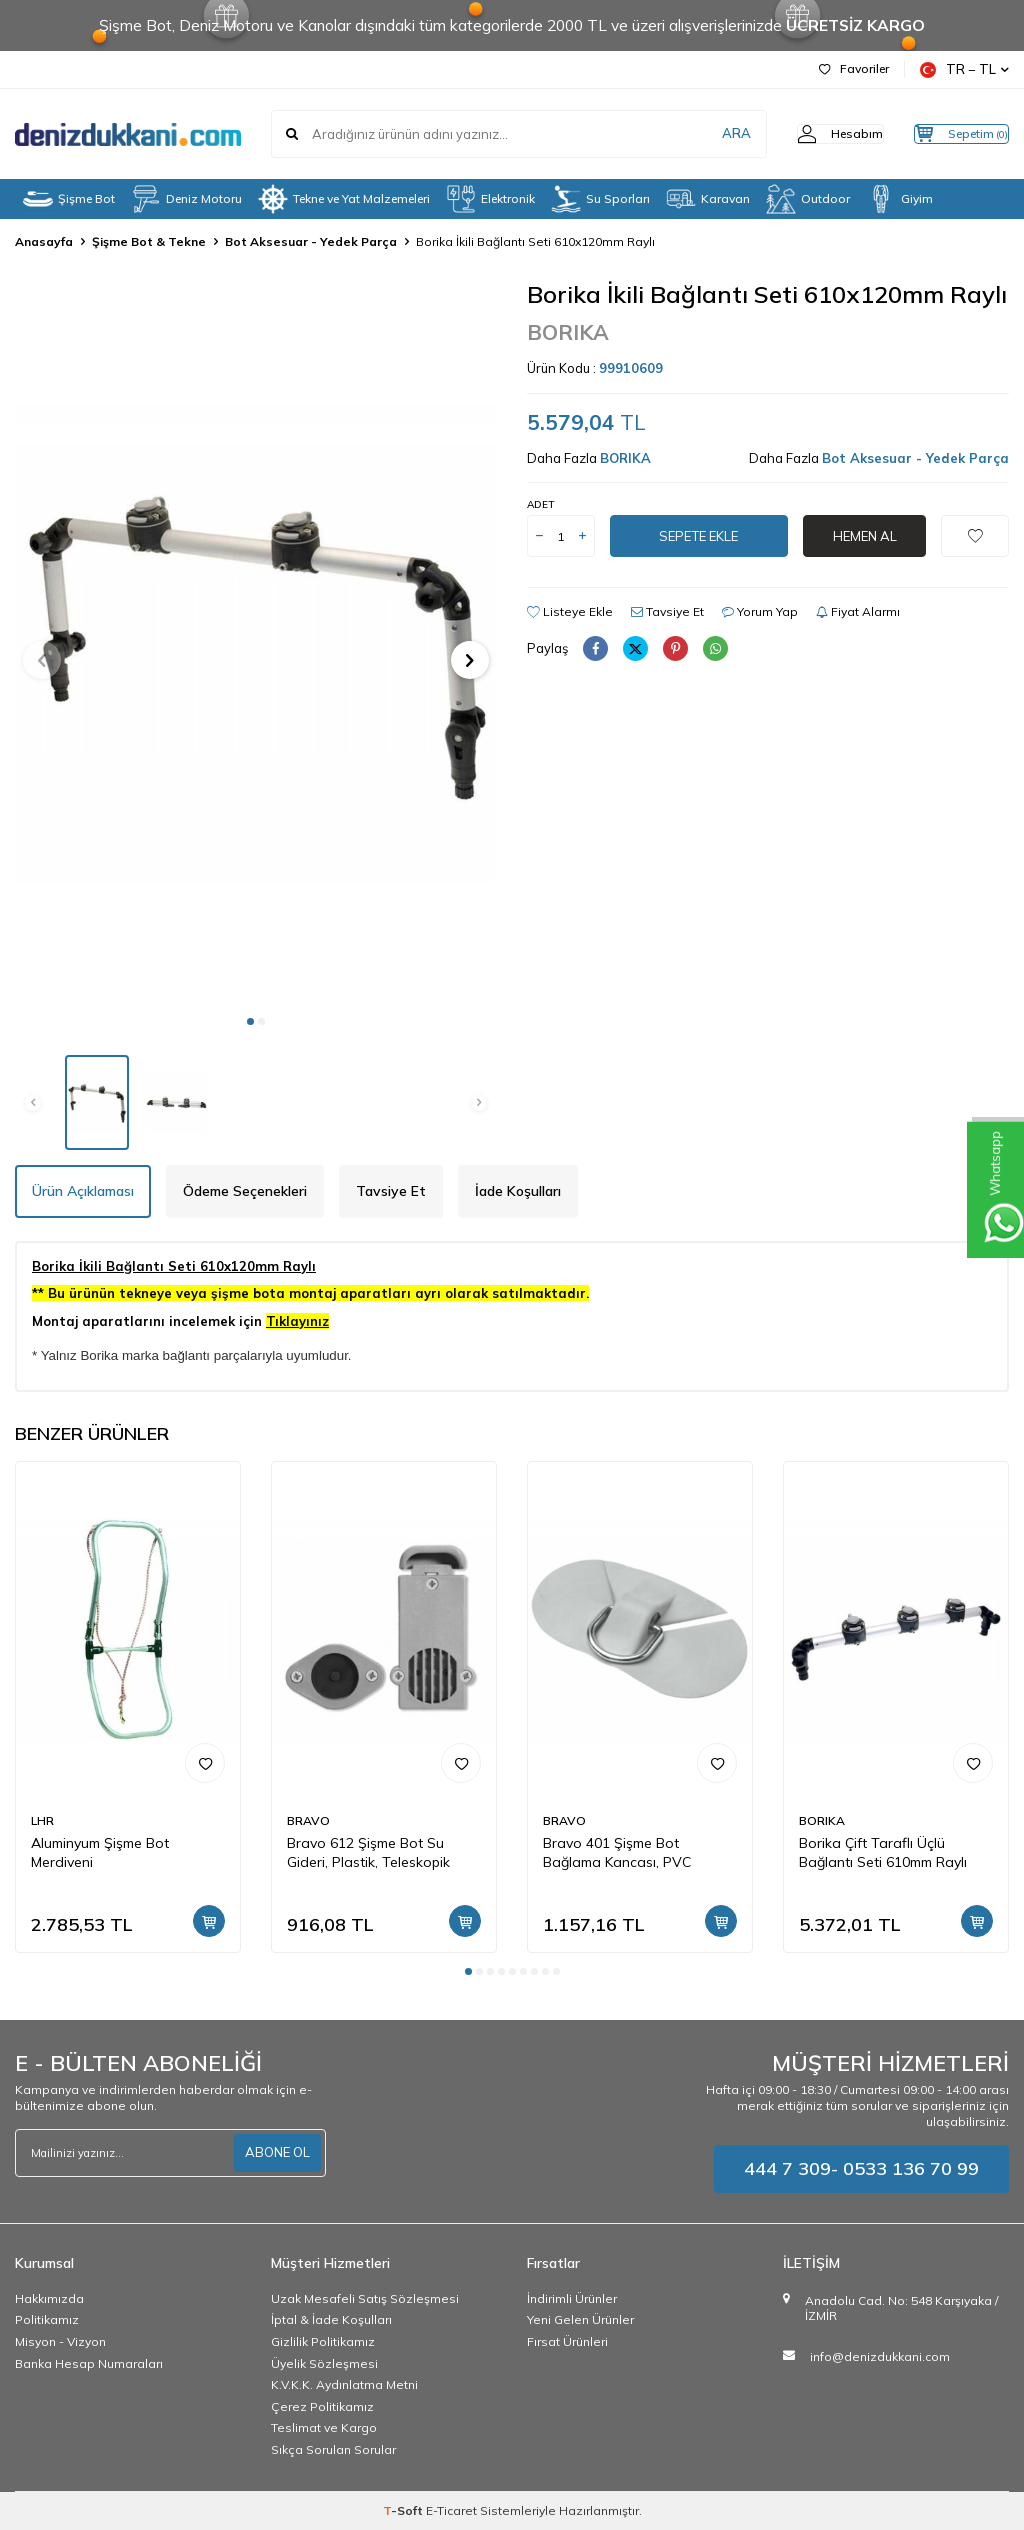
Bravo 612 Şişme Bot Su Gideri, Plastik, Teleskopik (368, 1852)
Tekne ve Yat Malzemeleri (344, 199)
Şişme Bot (69, 199)
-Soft (404, 2510)
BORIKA (568, 332)
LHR (42, 1820)
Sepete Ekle (699, 536)
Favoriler (854, 68)
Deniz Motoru (186, 199)
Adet (540, 504)
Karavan (708, 199)
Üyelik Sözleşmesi (324, 2363)
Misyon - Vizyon (60, 2341)
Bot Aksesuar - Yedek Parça (311, 241)
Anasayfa (44, 241)
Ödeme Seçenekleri (245, 1191)
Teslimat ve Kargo (324, 2427)
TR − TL (964, 69)
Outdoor (808, 199)
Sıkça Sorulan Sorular (333, 2449)
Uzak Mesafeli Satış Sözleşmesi (365, 2298)
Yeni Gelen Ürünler (580, 2319)
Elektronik (490, 199)
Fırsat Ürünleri (567, 2341)
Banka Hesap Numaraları (89, 2363)
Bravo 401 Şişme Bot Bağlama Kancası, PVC (617, 1852)
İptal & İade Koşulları (331, 2319)
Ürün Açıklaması (83, 1191)
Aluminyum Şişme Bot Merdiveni (100, 1852)
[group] (256, 641)
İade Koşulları (518, 1191)
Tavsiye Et (667, 611)
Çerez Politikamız (322, 2406)
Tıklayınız (297, 1321)
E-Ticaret (451, 2510)
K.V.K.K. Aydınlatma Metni (344, 2384)
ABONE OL (275, 2152)
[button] (250, 1021)
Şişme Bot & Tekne (149, 241)
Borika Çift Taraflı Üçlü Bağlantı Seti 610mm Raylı (883, 1852)
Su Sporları (600, 199)
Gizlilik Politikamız (323, 2341)
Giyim (899, 199)
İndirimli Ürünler (572, 2298)
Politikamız (47, 2319)
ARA (696, 134)
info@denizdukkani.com (880, 2356)
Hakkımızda (49, 2298)
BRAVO (308, 1820)
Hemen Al (865, 536)
